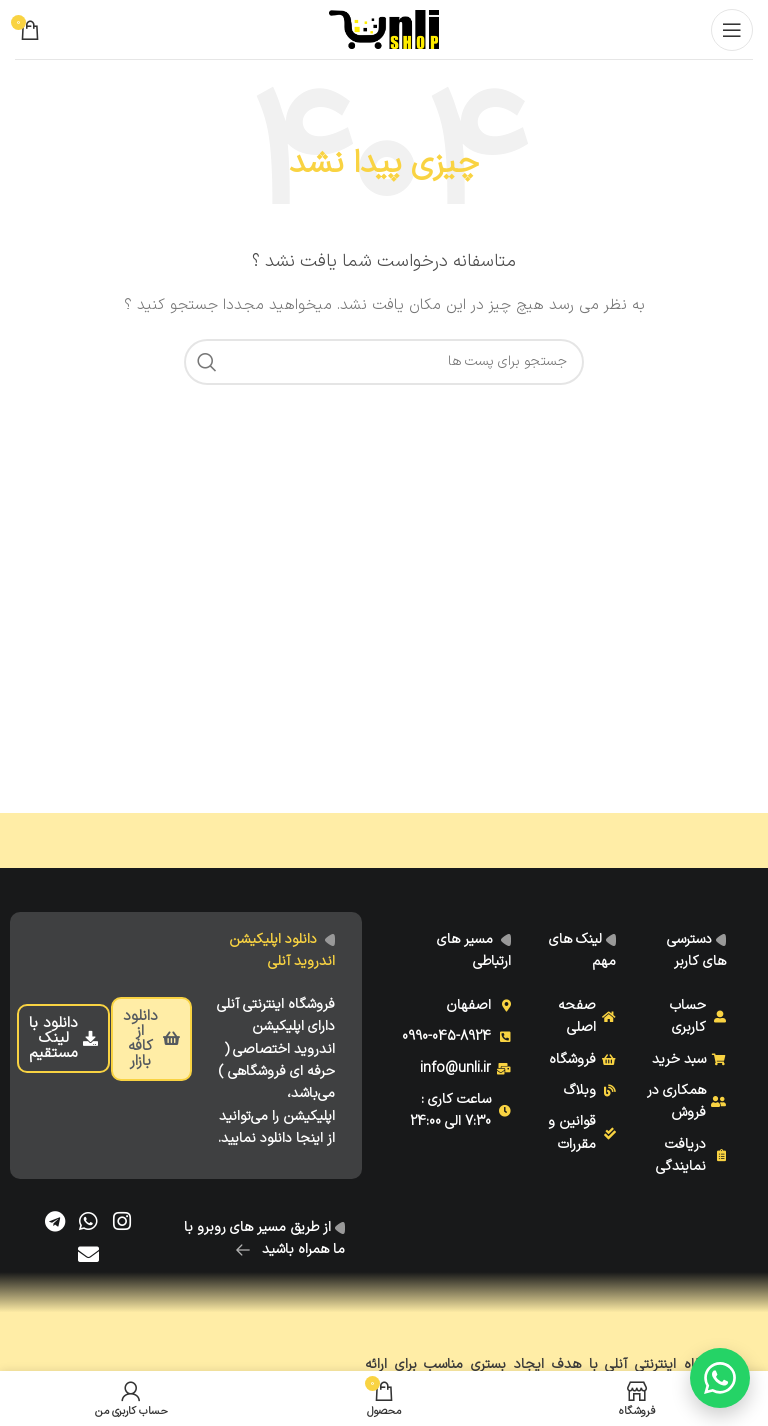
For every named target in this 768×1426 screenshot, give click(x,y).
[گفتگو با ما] (720, 1378)
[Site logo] (384, 28)
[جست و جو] (384, 362)
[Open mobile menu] (732, 30)
